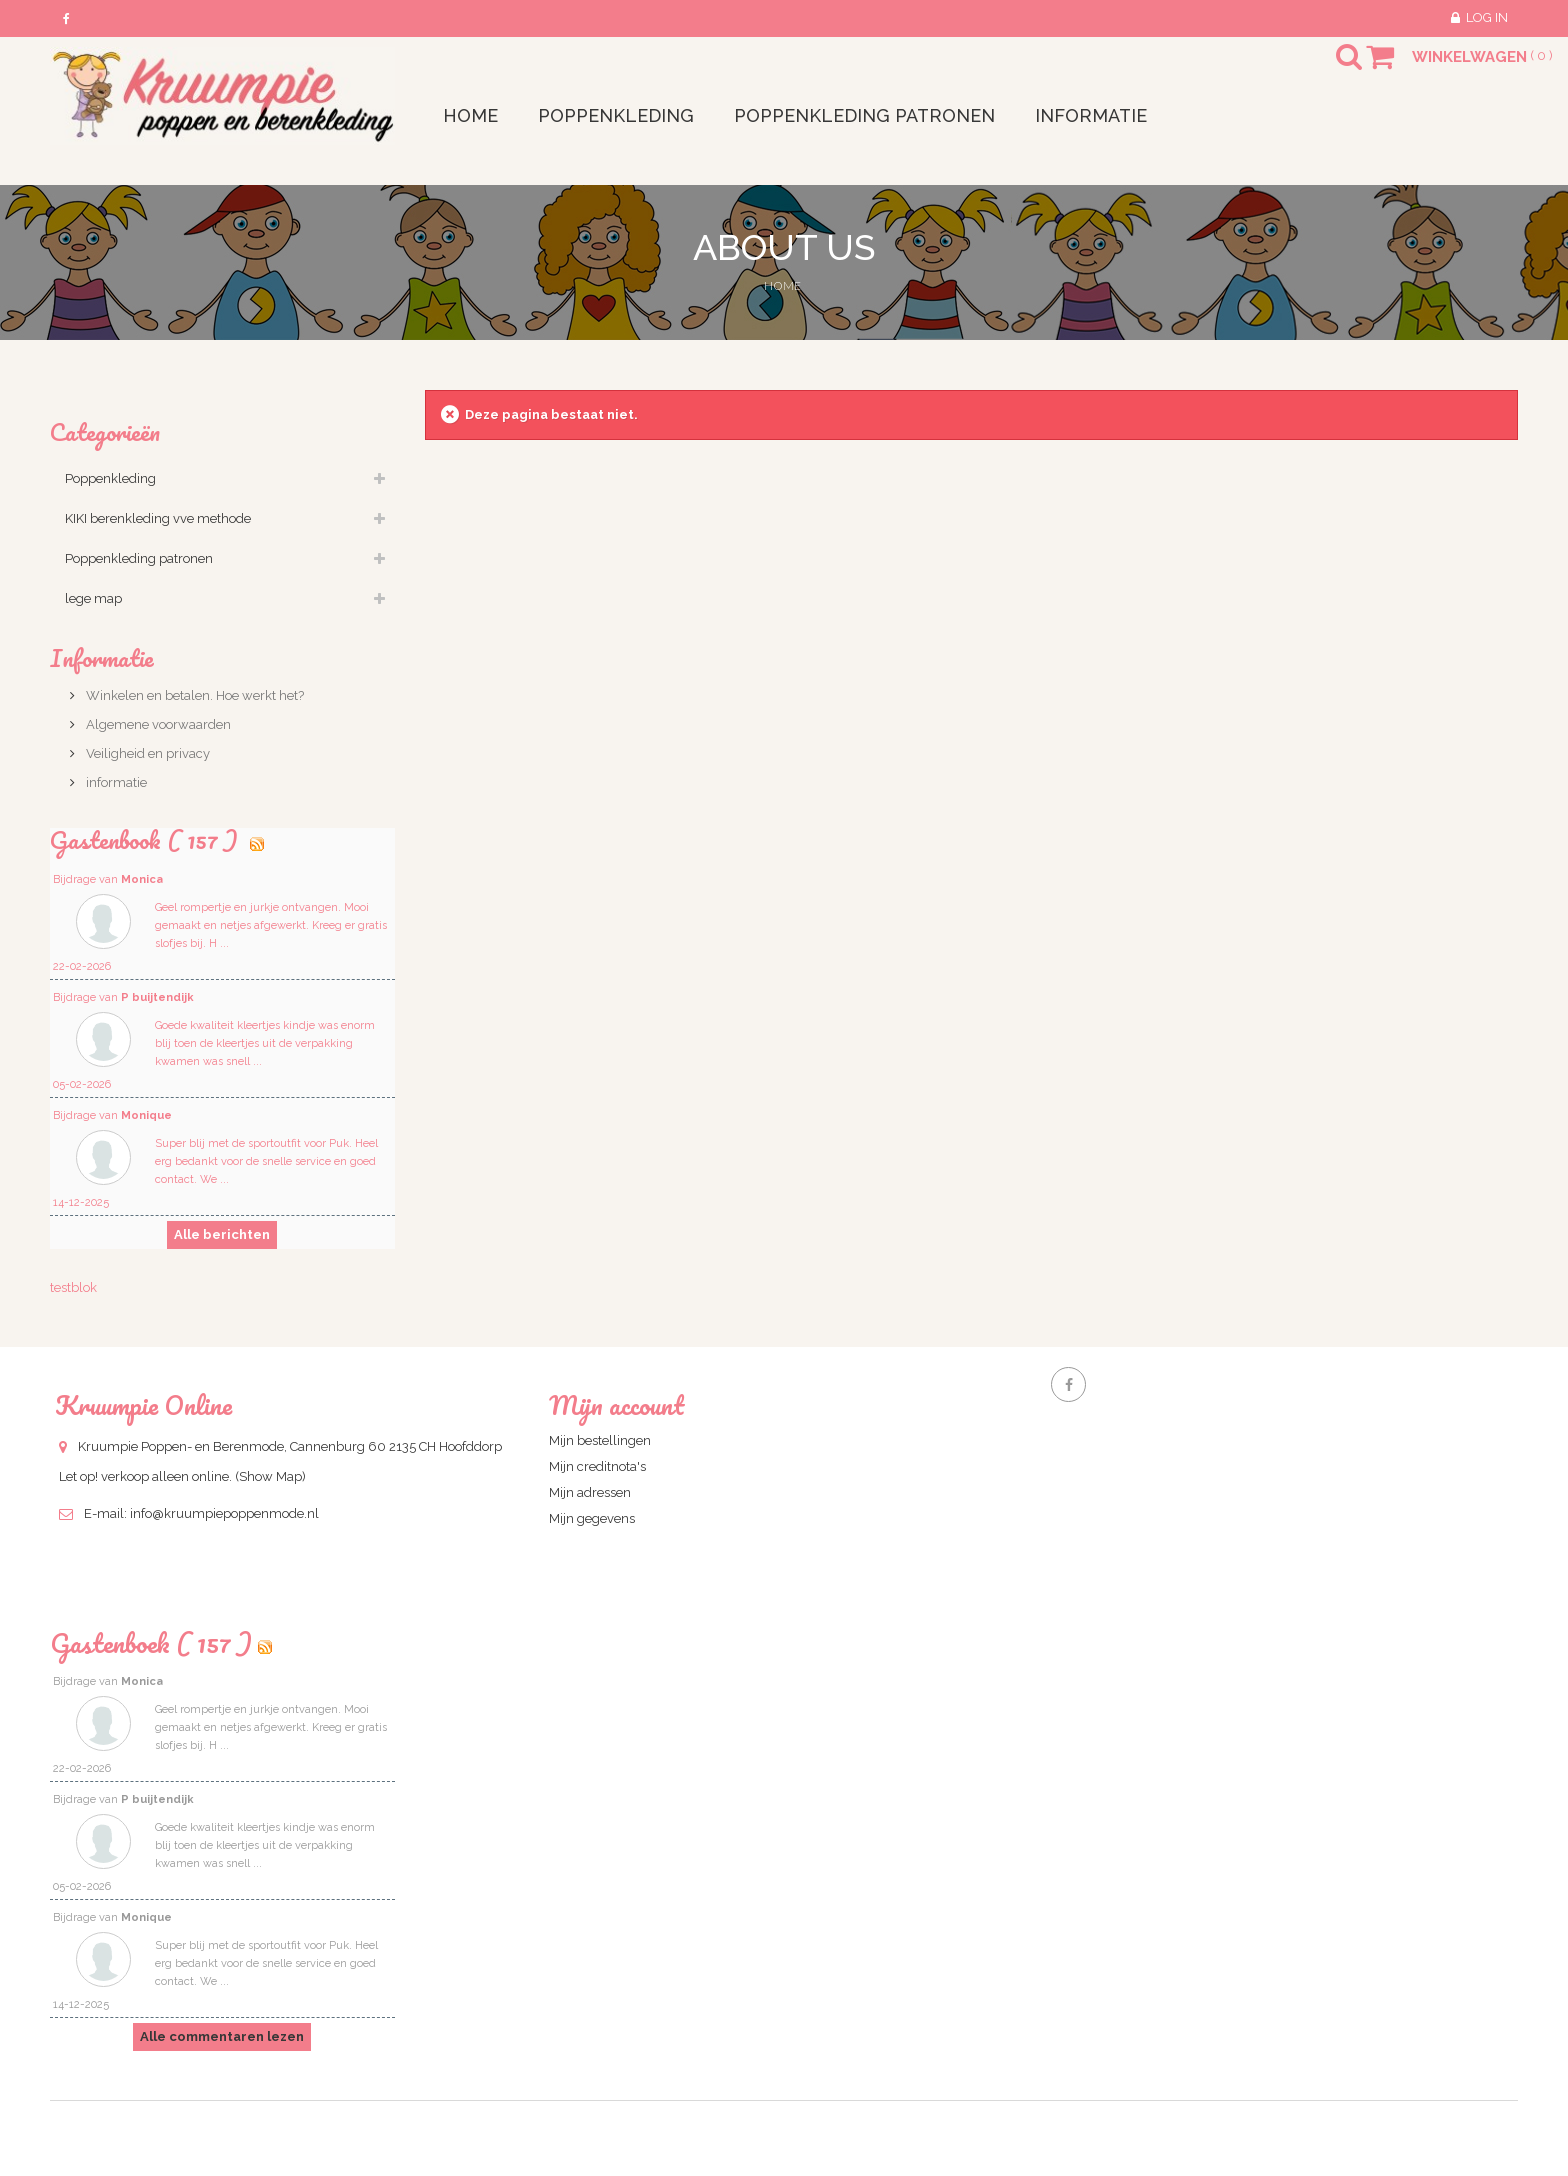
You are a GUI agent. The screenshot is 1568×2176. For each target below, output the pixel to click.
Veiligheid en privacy (146, 753)
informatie (115, 782)
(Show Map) (270, 1476)
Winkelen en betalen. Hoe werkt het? (193, 695)
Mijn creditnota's (597, 1466)
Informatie (102, 657)
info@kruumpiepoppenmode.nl (224, 1513)
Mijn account (616, 1405)
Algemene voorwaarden (157, 724)
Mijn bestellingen (600, 1440)
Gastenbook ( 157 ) (147, 839)
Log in (1487, 17)
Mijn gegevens (592, 1518)
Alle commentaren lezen (222, 2036)
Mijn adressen (590, 1492)
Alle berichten (222, 1234)
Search (1331, 69)
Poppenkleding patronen (139, 558)
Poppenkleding (110, 478)
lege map (93, 598)
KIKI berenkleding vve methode (158, 518)
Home (782, 285)
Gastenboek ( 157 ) (151, 1643)
